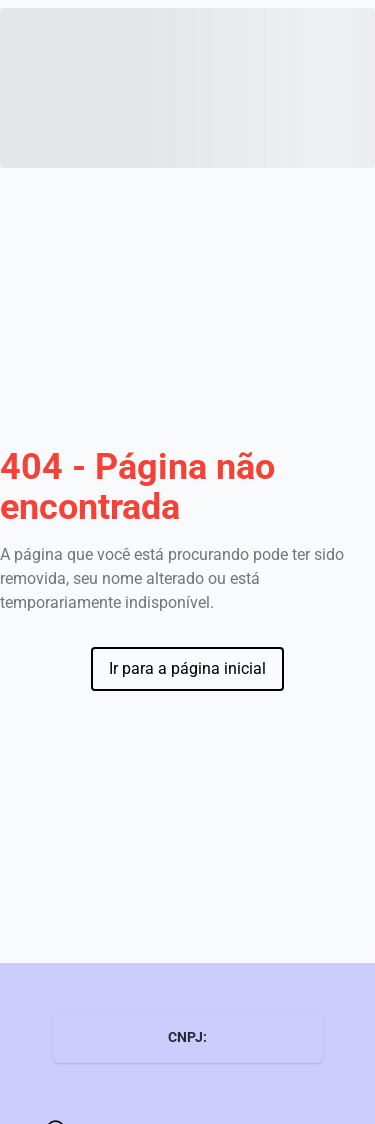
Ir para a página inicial (187, 668)
